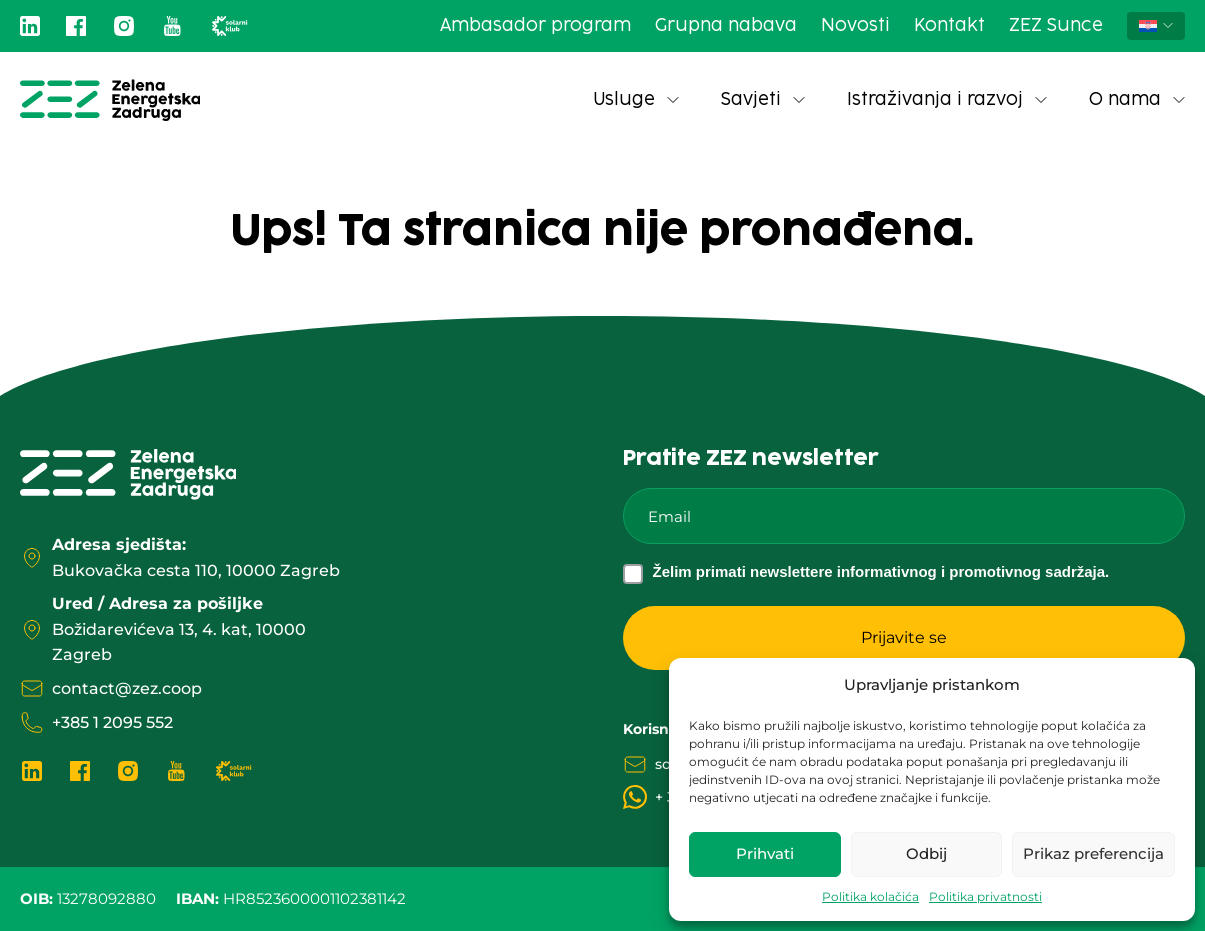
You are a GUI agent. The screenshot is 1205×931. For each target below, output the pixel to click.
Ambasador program (535, 26)
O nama (1137, 100)
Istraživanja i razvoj (947, 100)
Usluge (636, 100)
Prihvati (765, 853)
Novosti (855, 26)
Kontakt (949, 26)
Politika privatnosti (985, 896)
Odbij (926, 853)
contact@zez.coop (127, 688)
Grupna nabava (726, 26)
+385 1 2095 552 (112, 722)
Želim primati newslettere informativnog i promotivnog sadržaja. (881, 571)
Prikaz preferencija (1093, 853)
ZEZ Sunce (1056, 26)
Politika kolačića (870, 896)
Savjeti (763, 100)
